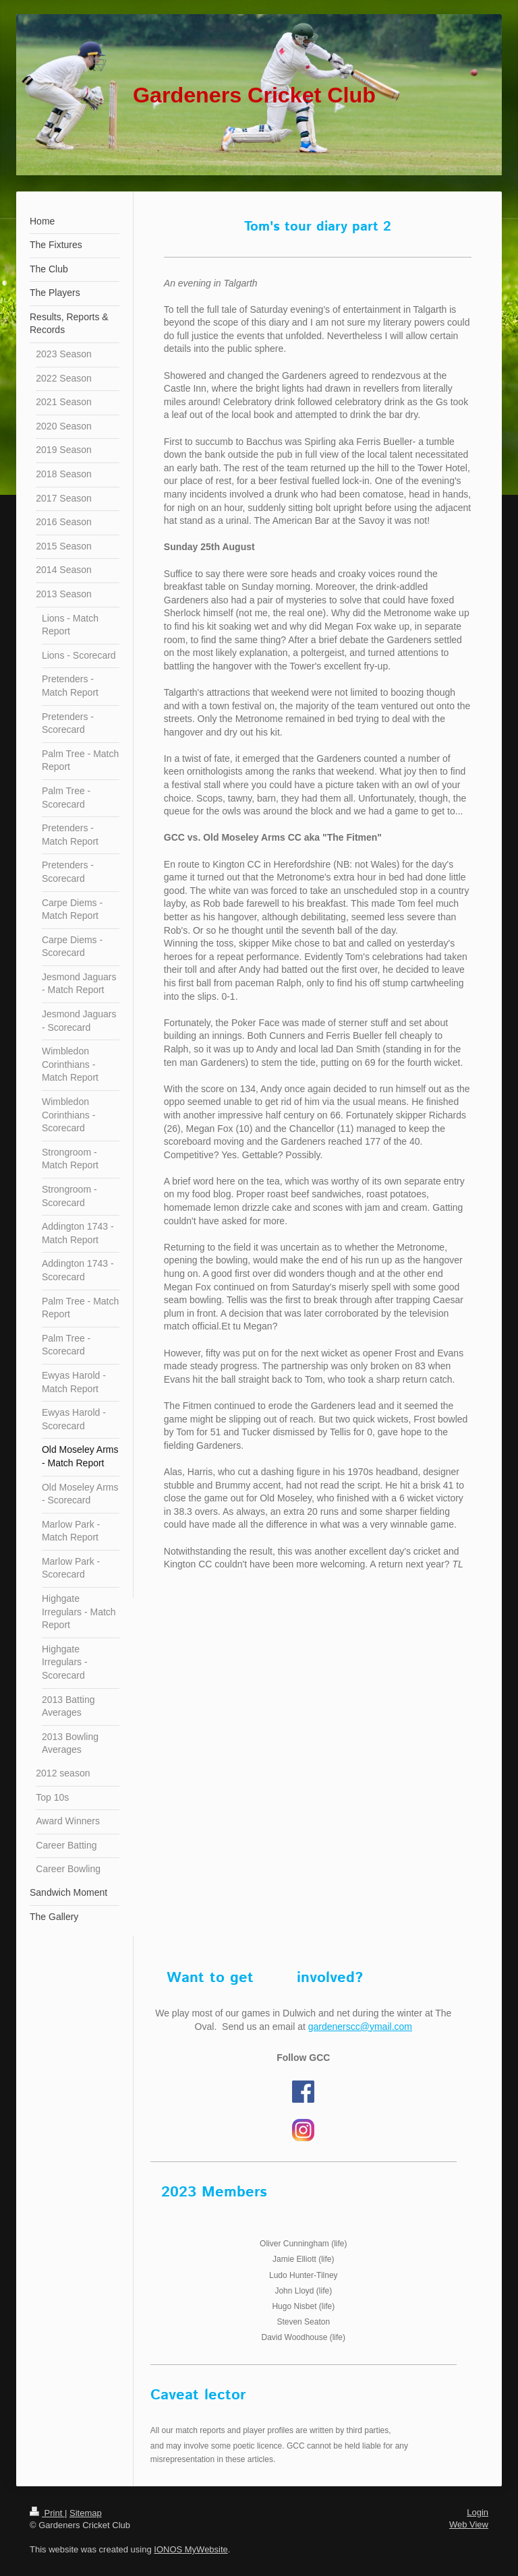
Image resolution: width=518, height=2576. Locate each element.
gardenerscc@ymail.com (360, 2026)
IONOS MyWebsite (191, 2549)
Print (47, 2513)
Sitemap (85, 2513)
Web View (468, 2524)
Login (477, 2512)
